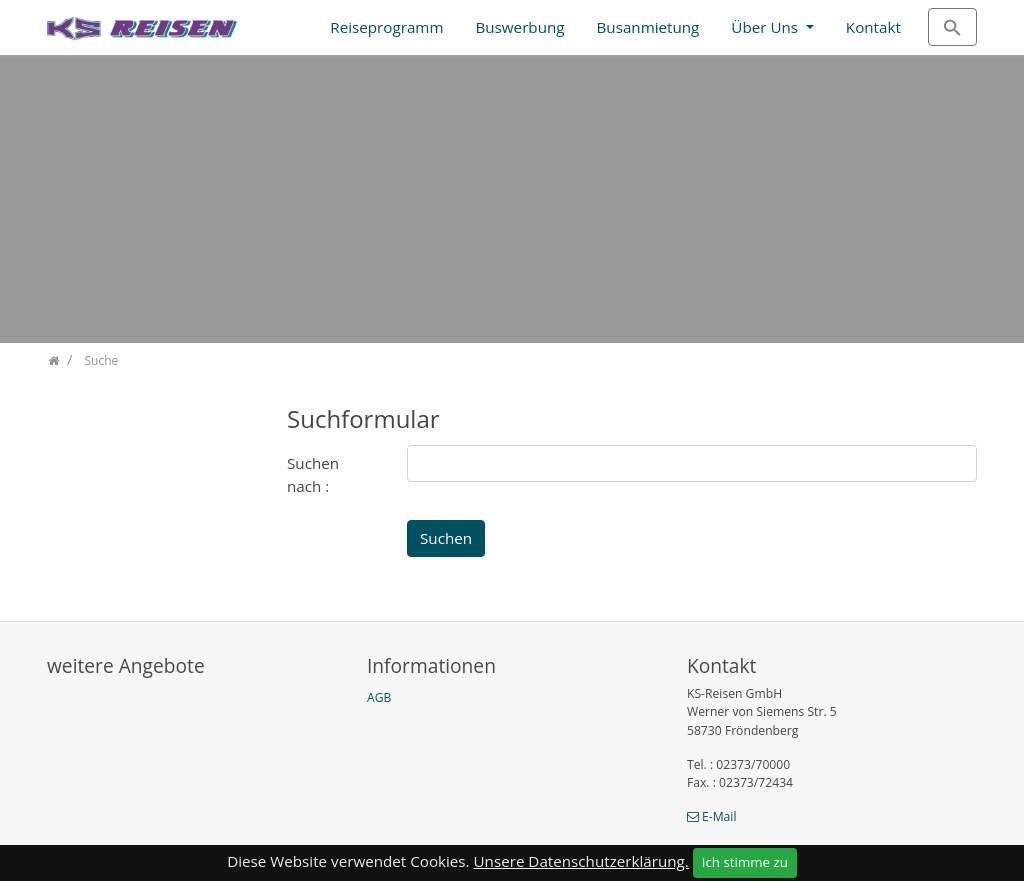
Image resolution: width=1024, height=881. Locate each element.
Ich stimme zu (745, 862)
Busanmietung (648, 27)
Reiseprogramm (386, 27)
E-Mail (719, 816)
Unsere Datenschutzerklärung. (581, 861)
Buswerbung (519, 27)
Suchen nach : (313, 474)
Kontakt (873, 27)
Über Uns (766, 27)
